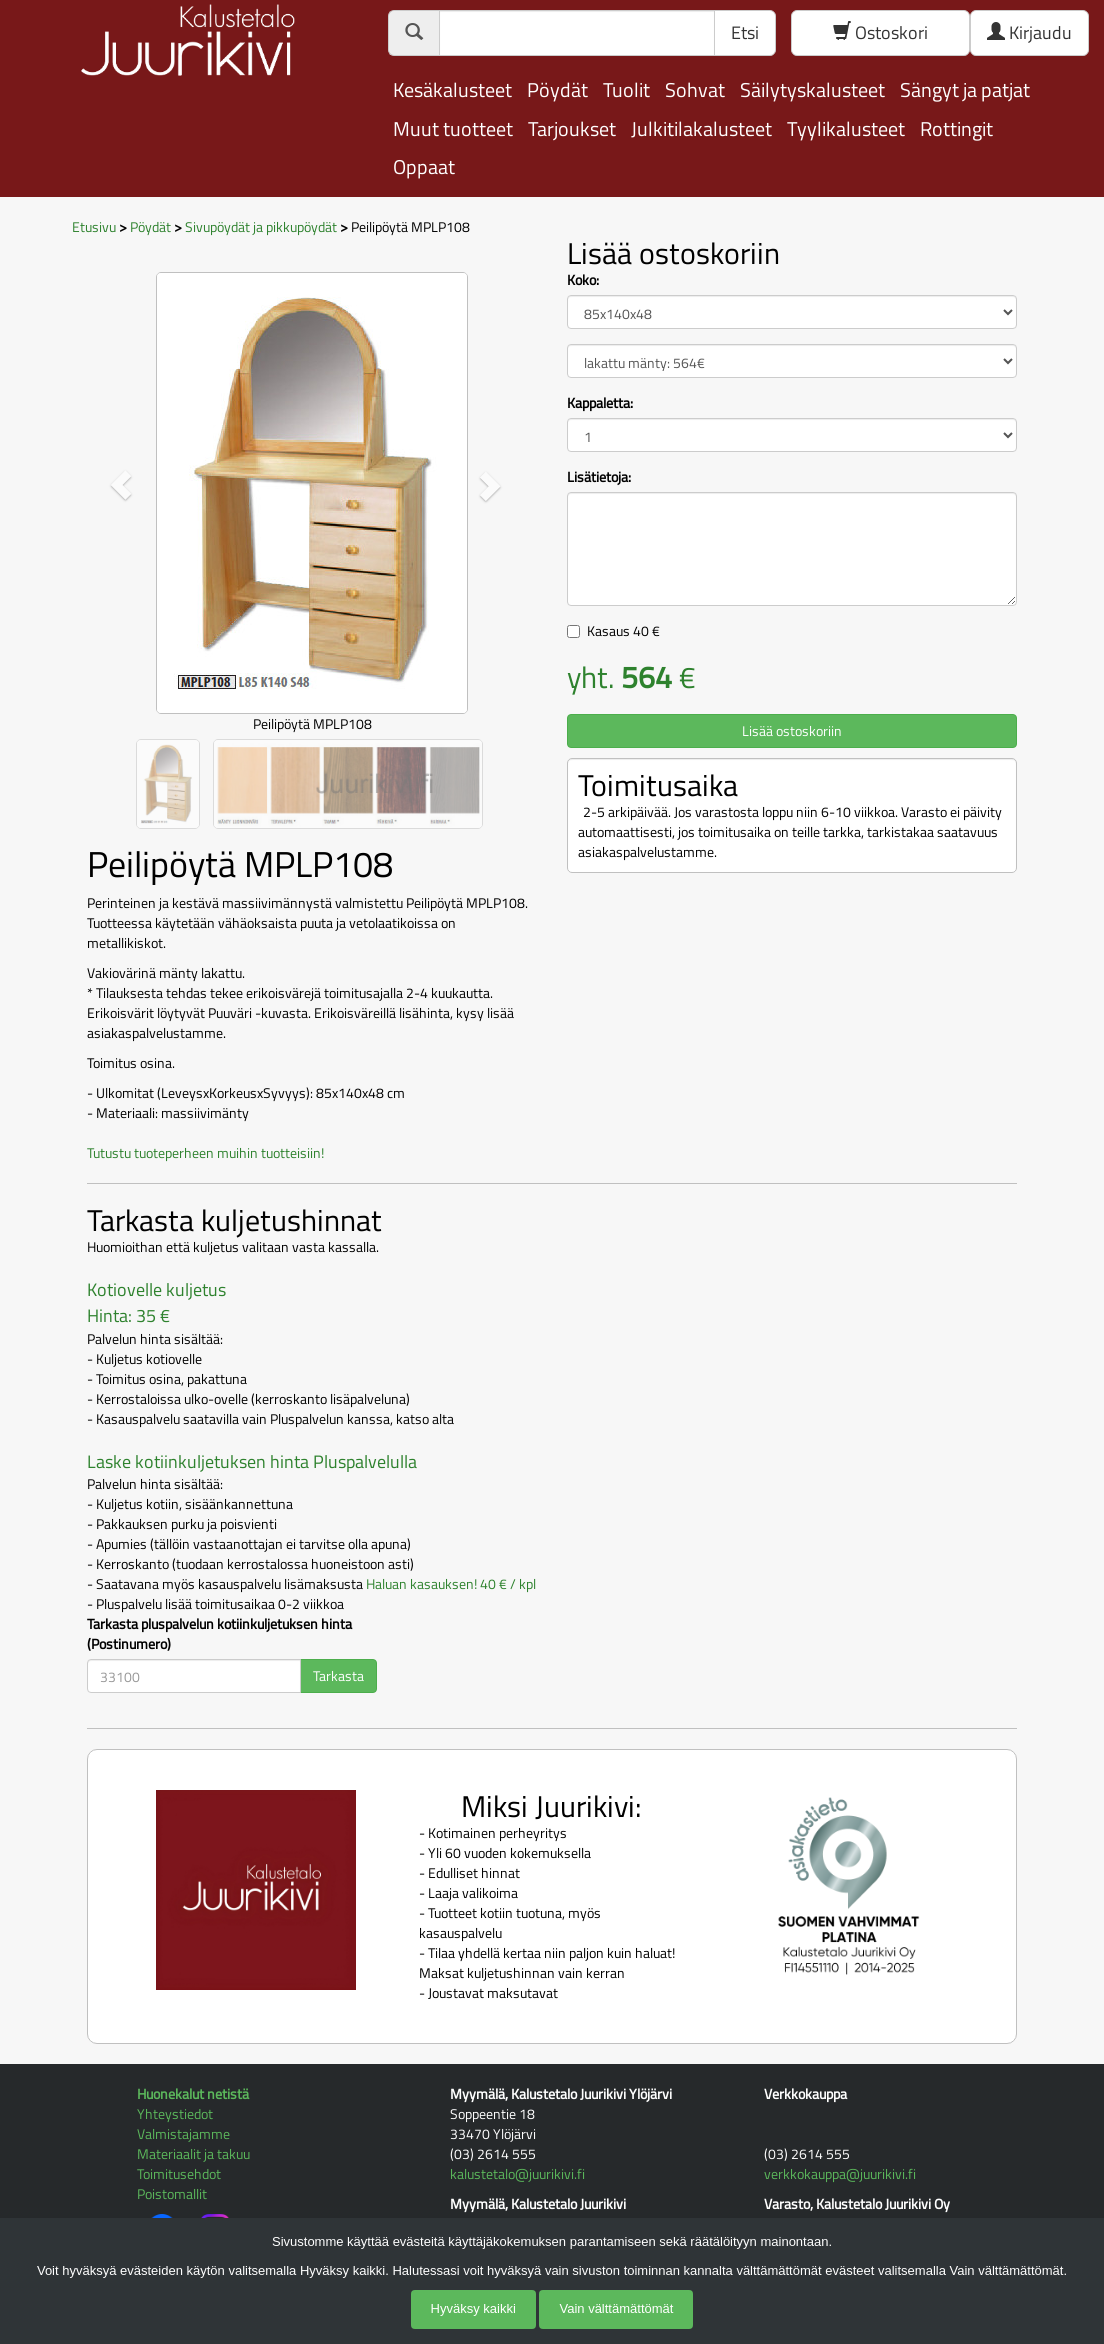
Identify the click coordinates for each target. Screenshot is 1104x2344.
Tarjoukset (572, 128)
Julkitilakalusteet (701, 128)
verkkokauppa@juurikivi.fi (840, 2173)
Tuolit (626, 89)
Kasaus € (623, 630)
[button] (121, 485)
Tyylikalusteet (846, 128)
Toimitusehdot (179, 2173)
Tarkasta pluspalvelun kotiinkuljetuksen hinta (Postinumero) (219, 1634)
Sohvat (695, 89)
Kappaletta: (600, 403)
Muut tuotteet (453, 128)
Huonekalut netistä (193, 2093)
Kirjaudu (1029, 32)
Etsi (745, 32)
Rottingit (956, 128)
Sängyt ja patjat (965, 89)
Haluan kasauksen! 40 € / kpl (451, 1583)
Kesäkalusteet (452, 89)
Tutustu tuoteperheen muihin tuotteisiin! (205, 1152)
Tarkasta (338, 1675)
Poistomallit (172, 2193)
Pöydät (557, 89)
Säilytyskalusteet (812, 89)
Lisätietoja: (599, 477)
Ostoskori (880, 32)
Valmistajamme (183, 2133)
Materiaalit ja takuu (193, 2153)
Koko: (583, 280)
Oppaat (424, 166)
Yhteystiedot (175, 2113)
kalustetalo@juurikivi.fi (517, 2173)
